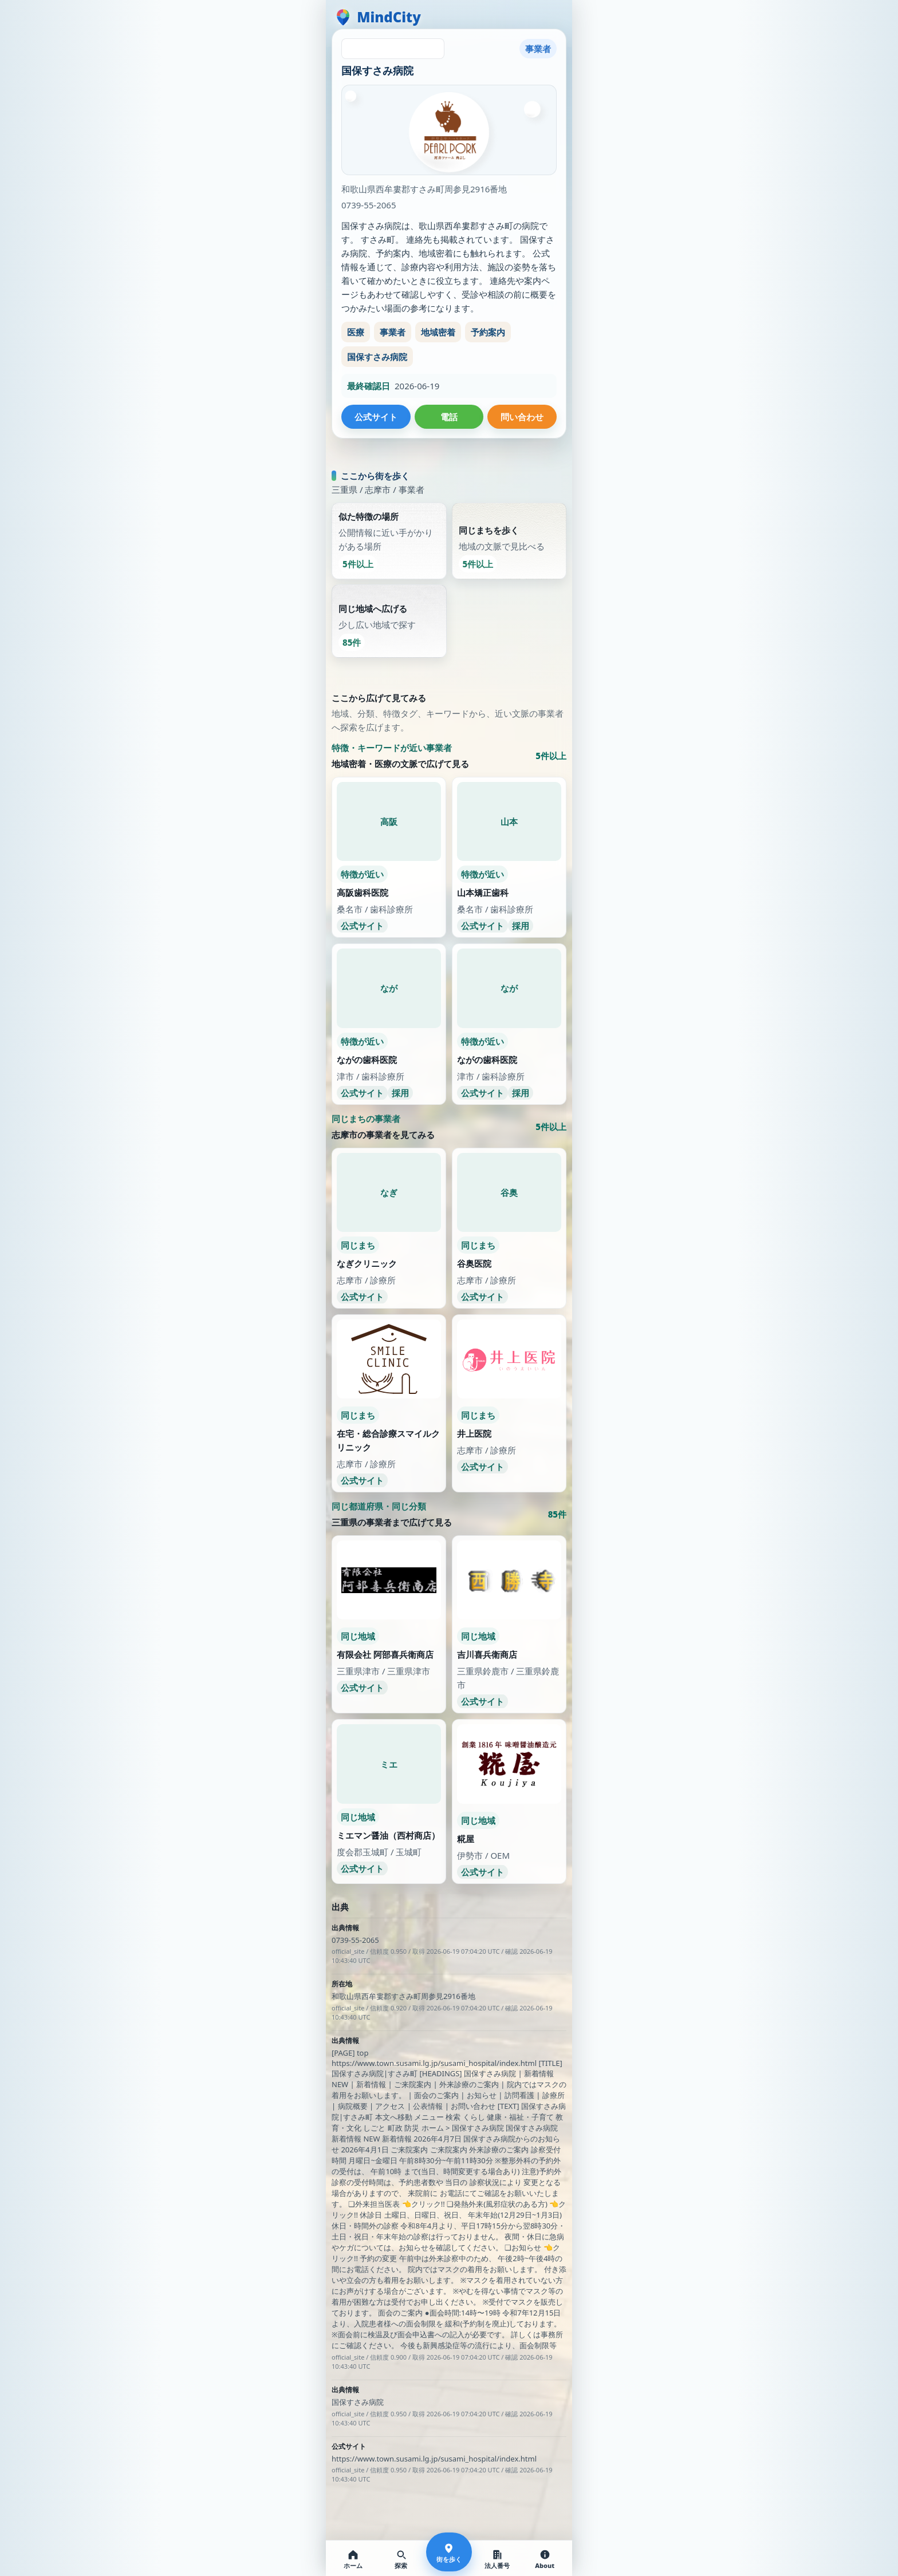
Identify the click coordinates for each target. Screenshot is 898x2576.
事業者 (392, 332)
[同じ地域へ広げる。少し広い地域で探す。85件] (389, 652)
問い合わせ (522, 416)
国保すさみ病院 (377, 356)
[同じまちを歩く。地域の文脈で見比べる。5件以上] (509, 572)
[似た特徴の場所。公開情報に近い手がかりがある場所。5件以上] (389, 572)
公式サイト (376, 416)
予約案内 (488, 332)
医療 (355, 332)
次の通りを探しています (449, 471)
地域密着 (438, 332)
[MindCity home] (377, 17)
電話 (449, 416)
